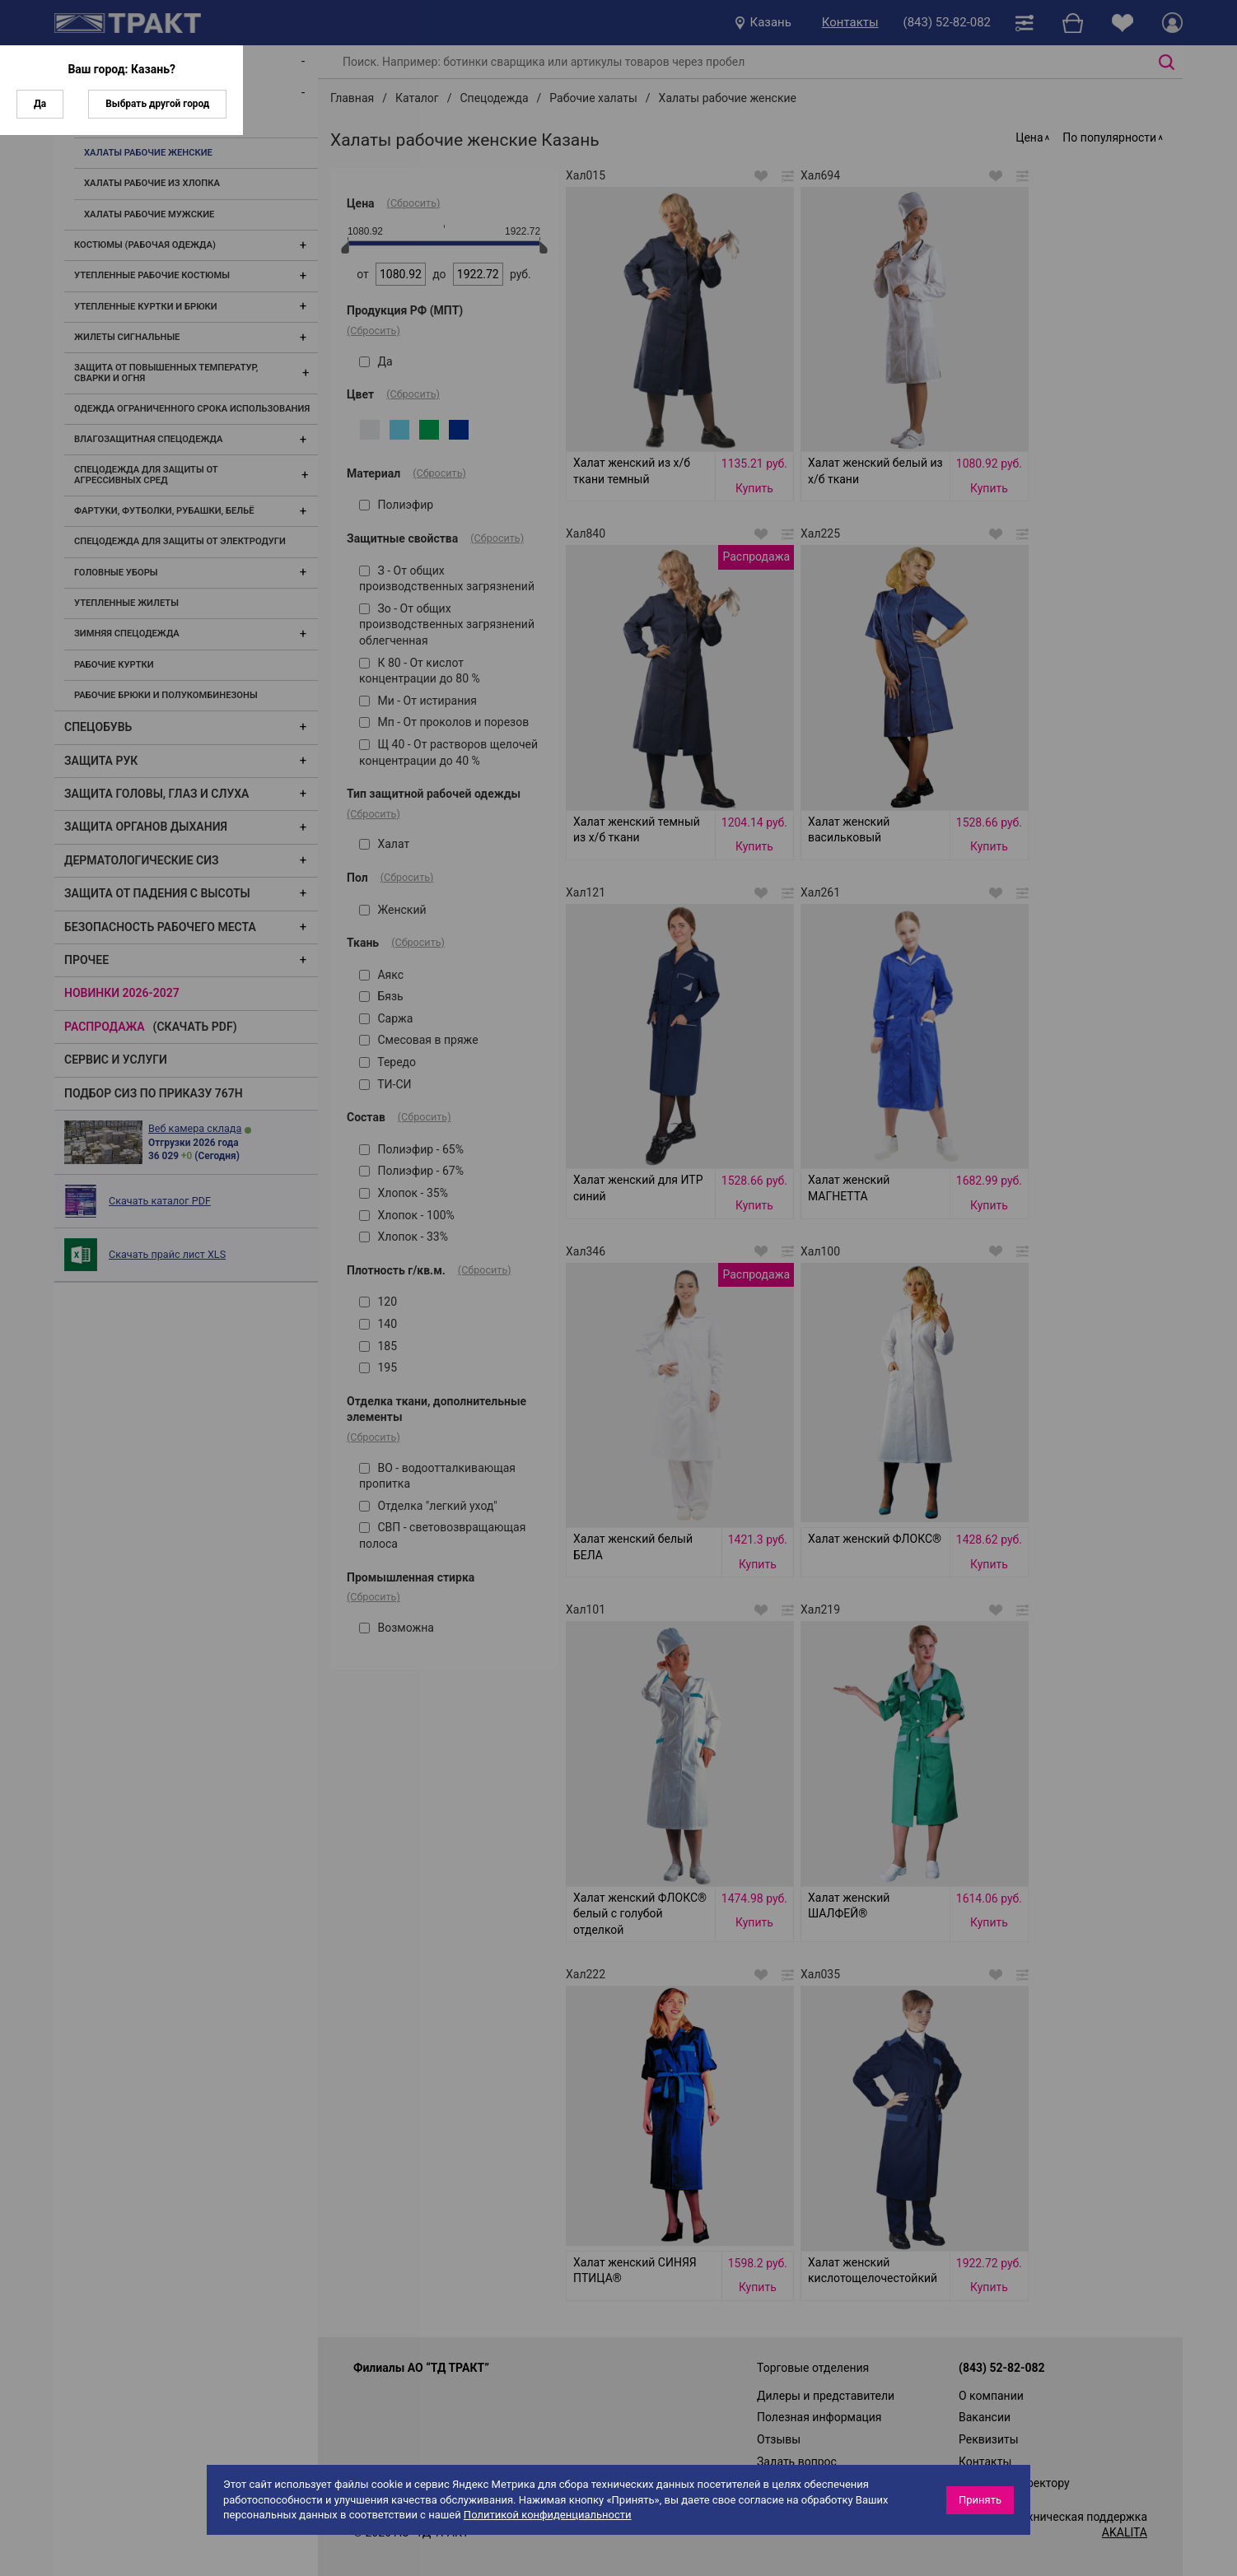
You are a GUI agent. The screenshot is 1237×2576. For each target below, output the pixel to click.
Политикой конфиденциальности (548, 2514)
